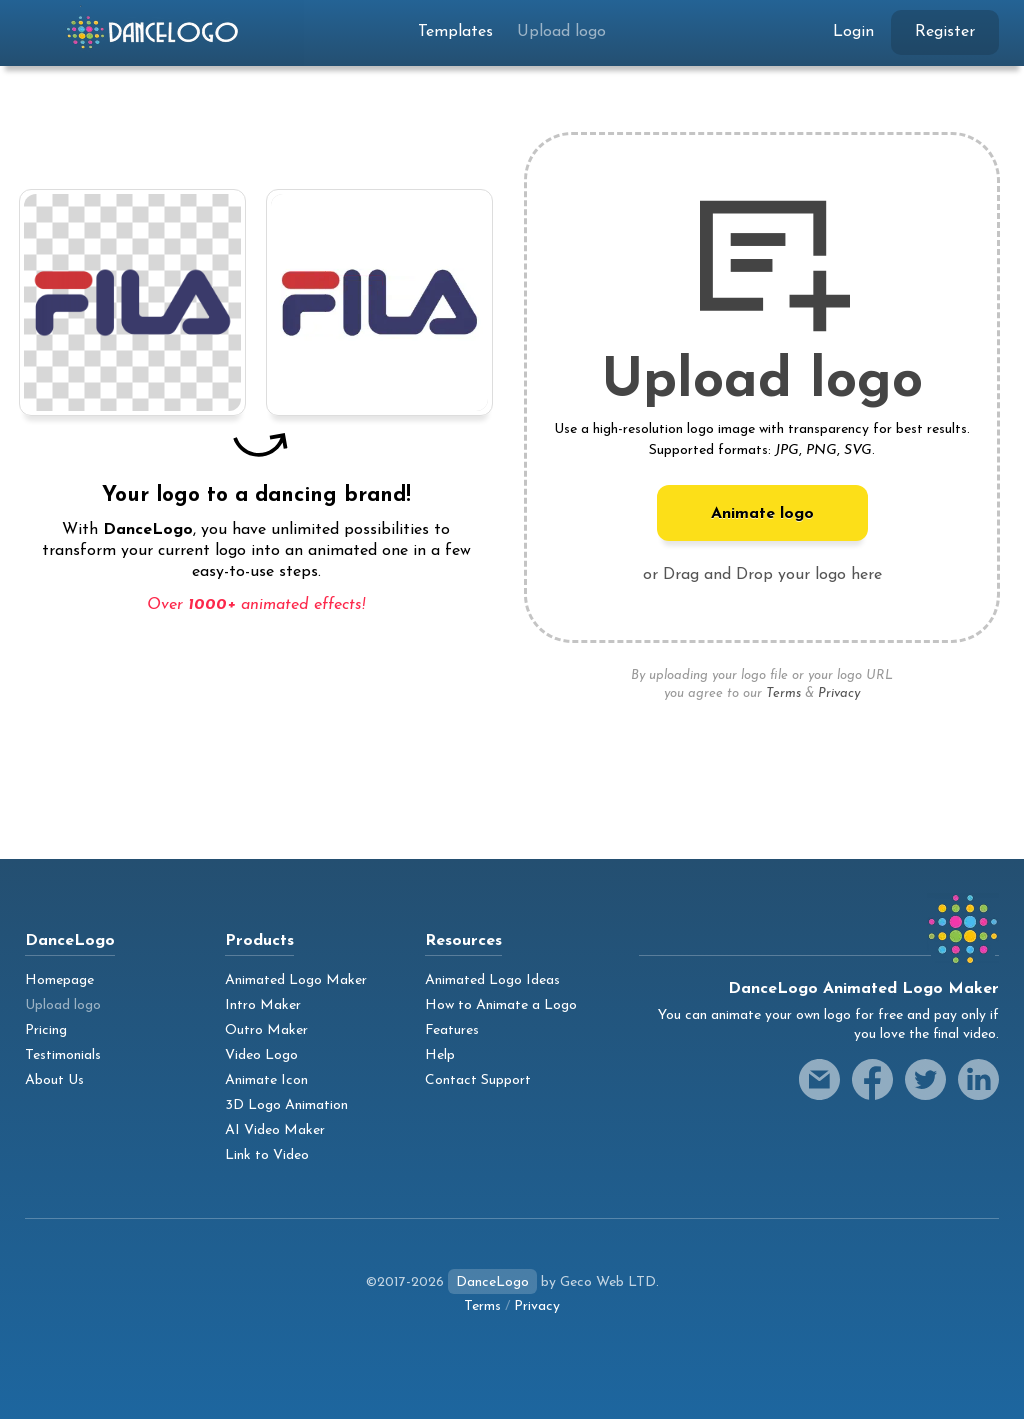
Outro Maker (266, 1030)
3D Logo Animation (286, 1105)
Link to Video (267, 1155)
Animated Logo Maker (296, 980)
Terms (783, 693)
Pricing (46, 1030)
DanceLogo (492, 1282)
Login (853, 32)
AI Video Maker (275, 1130)
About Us (54, 1080)
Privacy (839, 693)
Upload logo (561, 32)
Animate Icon (266, 1080)
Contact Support (478, 1080)
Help (440, 1055)
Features (452, 1030)
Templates (455, 32)
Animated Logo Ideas (492, 980)
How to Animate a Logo (501, 1005)
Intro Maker (263, 1005)
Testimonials (63, 1055)
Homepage (59, 980)
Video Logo (261, 1055)
